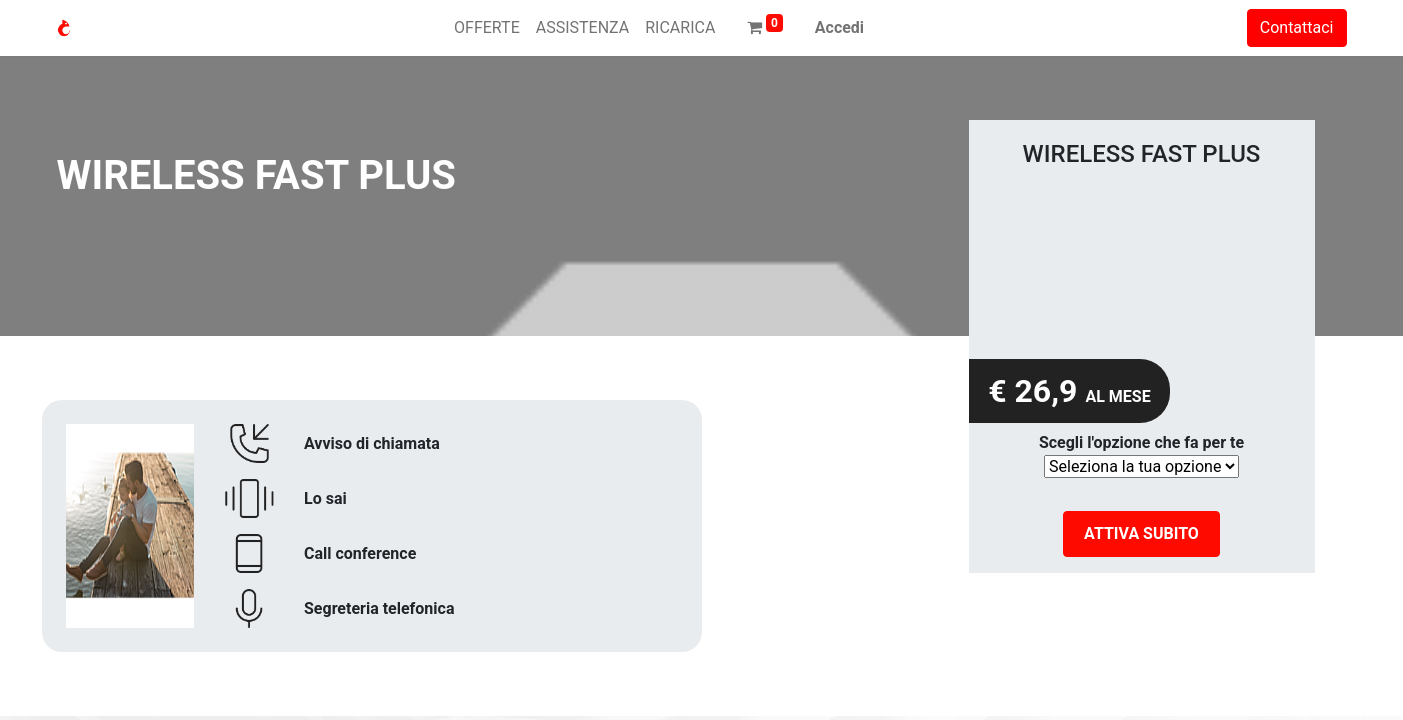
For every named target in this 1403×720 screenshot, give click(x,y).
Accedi (839, 27)
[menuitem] (487, 28)
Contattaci (1297, 27)
